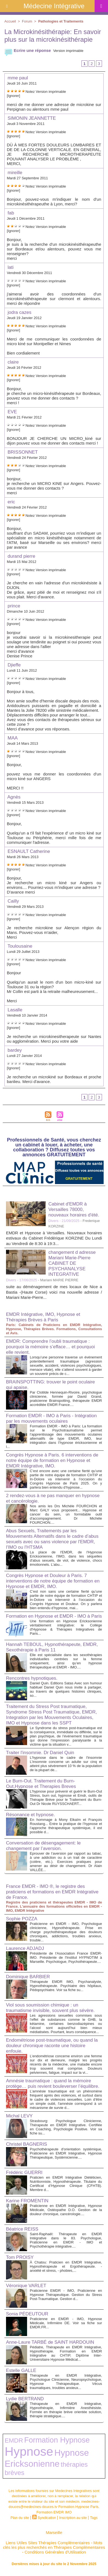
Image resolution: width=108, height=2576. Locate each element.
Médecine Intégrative (54, 6)
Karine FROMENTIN (27, 2200)
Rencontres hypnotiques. (31, 1678)
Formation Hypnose (57, 2440)
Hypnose (29, 2451)
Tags (93, 2518)
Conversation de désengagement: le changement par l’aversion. (43, 1845)
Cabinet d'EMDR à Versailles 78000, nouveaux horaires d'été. (73, 1209)
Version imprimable (68, 51)
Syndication (47, 2518)
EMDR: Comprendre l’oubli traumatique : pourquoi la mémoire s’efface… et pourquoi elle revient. (50, 1347)
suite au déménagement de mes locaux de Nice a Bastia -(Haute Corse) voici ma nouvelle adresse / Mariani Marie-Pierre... (54, 1292)
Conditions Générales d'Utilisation (55, 2552)
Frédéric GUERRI (24, 2172)
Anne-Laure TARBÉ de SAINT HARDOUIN (50, 2342)
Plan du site (19, 2518)
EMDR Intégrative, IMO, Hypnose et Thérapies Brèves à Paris (43, 1317)
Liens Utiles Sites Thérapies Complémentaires (48, 2542)
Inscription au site (73, 2518)
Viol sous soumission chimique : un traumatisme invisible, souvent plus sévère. (50, 2007)
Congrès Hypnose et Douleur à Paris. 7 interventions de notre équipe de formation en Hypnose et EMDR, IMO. (53, 1581)
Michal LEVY (19, 2116)
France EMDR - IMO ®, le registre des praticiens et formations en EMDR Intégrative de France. (52, 1892)
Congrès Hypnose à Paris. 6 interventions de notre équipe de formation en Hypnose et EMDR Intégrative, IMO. (52, 1460)
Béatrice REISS (22, 2229)
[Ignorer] (13, 96)
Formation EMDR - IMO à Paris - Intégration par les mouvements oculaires (51, 1418)
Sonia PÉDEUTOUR (27, 2314)
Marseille (54, 2532)
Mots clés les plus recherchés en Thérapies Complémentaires (54, 2545)
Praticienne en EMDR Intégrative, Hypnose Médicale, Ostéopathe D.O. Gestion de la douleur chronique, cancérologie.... (66, 2210)
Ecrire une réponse (27, 50)
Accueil (10, 21)
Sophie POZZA (21, 1918)
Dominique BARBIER (28, 1976)
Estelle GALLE (21, 2370)
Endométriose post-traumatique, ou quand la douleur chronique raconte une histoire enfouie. (52, 2046)
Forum (27, 21)
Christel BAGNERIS (26, 2144)
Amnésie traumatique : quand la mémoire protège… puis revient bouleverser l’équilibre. (52, 2083)
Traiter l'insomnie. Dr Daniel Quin (40, 1752)
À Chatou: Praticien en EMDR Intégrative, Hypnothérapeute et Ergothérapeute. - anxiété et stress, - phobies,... (66, 2266)
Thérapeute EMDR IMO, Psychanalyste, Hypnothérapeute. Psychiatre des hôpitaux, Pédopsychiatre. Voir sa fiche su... (66, 1986)
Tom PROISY (20, 2257)
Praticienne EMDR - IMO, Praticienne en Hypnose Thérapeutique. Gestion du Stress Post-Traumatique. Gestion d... (66, 2294)
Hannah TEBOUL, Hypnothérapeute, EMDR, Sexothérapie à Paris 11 (52, 1647)
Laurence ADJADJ (25, 1948)
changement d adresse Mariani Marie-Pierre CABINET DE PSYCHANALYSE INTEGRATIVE (72, 1263)
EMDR (14, 2440)
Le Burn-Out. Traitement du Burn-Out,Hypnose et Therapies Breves (41, 1783)
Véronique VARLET (26, 2285)
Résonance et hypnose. (30, 1814)
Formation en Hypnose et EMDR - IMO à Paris (54, 1616)
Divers (53, 1221)
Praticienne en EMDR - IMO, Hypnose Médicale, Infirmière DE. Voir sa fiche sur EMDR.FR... (66, 2323)
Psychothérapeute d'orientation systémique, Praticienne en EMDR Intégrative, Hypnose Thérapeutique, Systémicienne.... (66, 2153)
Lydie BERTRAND (25, 2398)
